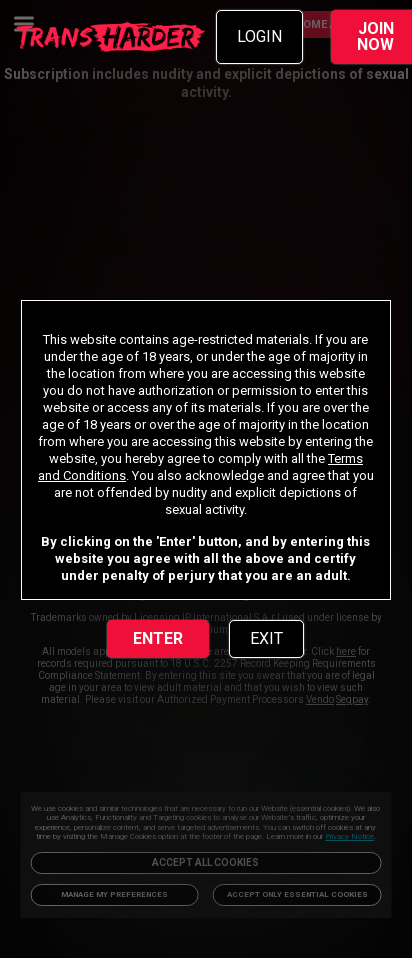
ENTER (158, 638)
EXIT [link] (266, 638)
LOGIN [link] (259, 36)
